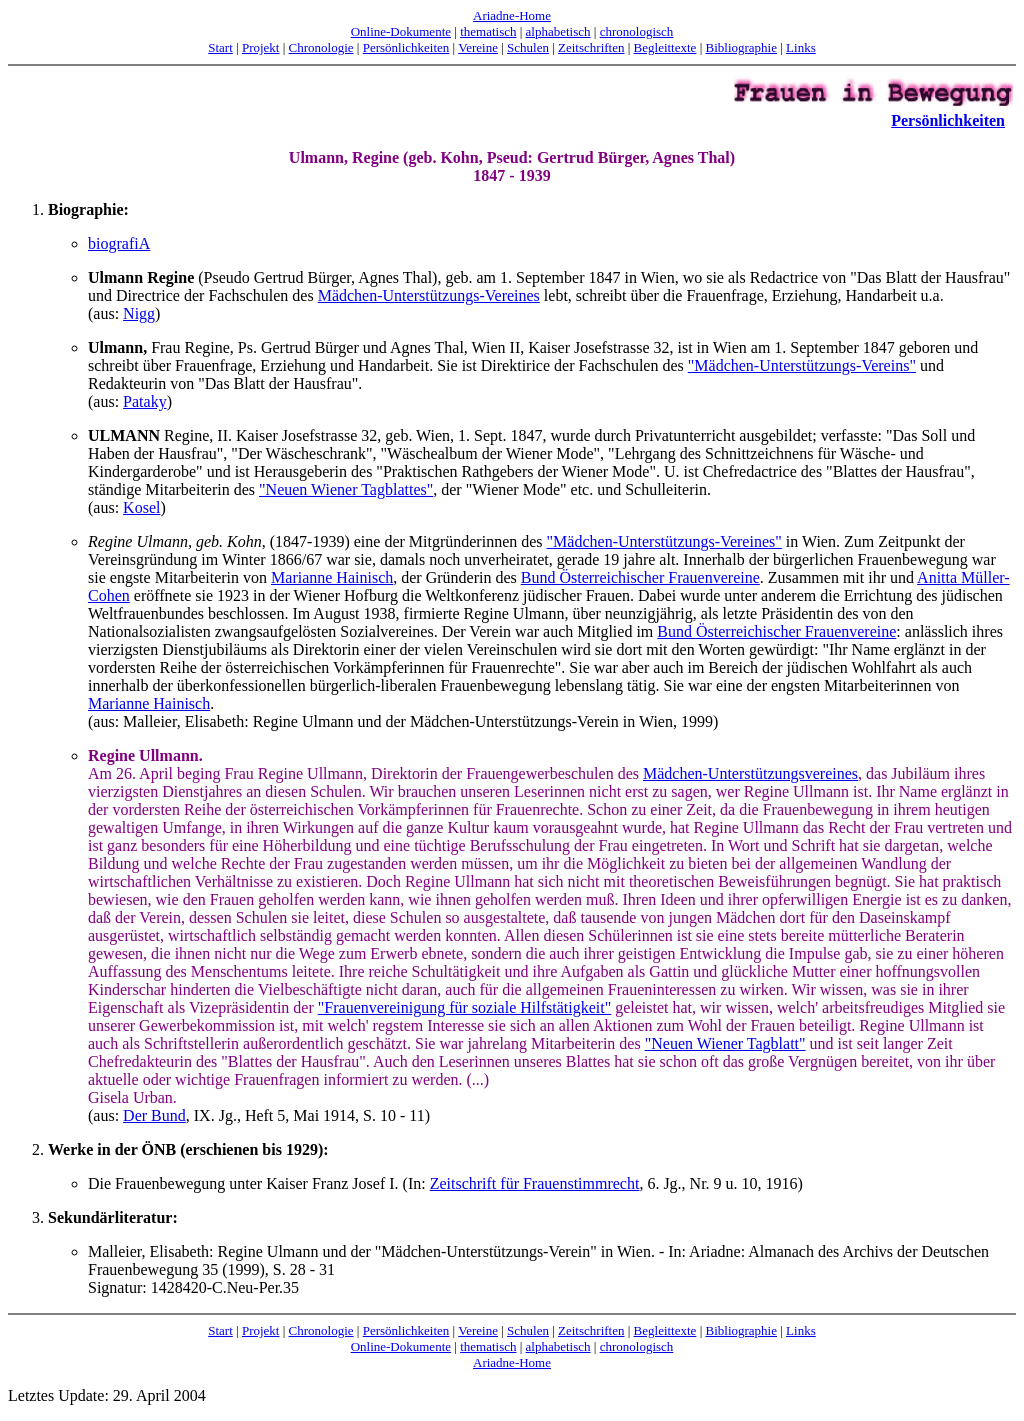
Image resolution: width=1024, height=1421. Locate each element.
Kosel (141, 507)
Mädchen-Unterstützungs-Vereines (429, 295)
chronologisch (637, 31)
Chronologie (321, 47)
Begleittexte (665, 47)
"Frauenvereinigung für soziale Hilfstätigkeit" (464, 1007)
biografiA (119, 243)
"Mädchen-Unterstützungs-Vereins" (802, 365)
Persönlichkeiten (406, 47)
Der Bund (154, 1115)
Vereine (478, 47)
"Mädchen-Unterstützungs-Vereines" (664, 541)
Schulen (528, 47)
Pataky (145, 401)
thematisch (488, 31)
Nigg (139, 313)
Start (220, 47)
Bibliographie (742, 47)
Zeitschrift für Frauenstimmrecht (535, 1183)
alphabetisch (558, 31)
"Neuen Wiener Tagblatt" (725, 1043)
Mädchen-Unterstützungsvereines (750, 773)
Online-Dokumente (401, 31)
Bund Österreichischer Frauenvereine (640, 577)
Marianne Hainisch (332, 577)
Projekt (261, 47)
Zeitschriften (591, 47)
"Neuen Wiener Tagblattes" (346, 489)
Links (801, 47)
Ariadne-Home (512, 15)
